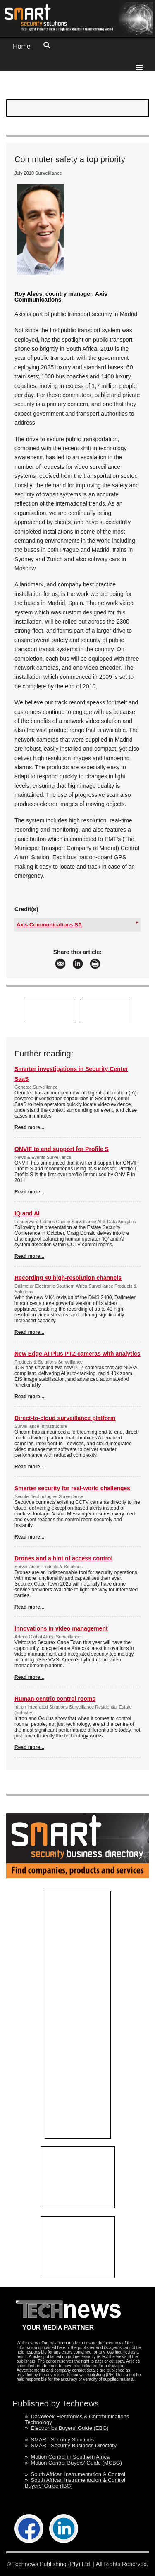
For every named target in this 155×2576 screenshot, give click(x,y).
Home (22, 46)
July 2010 (24, 172)
